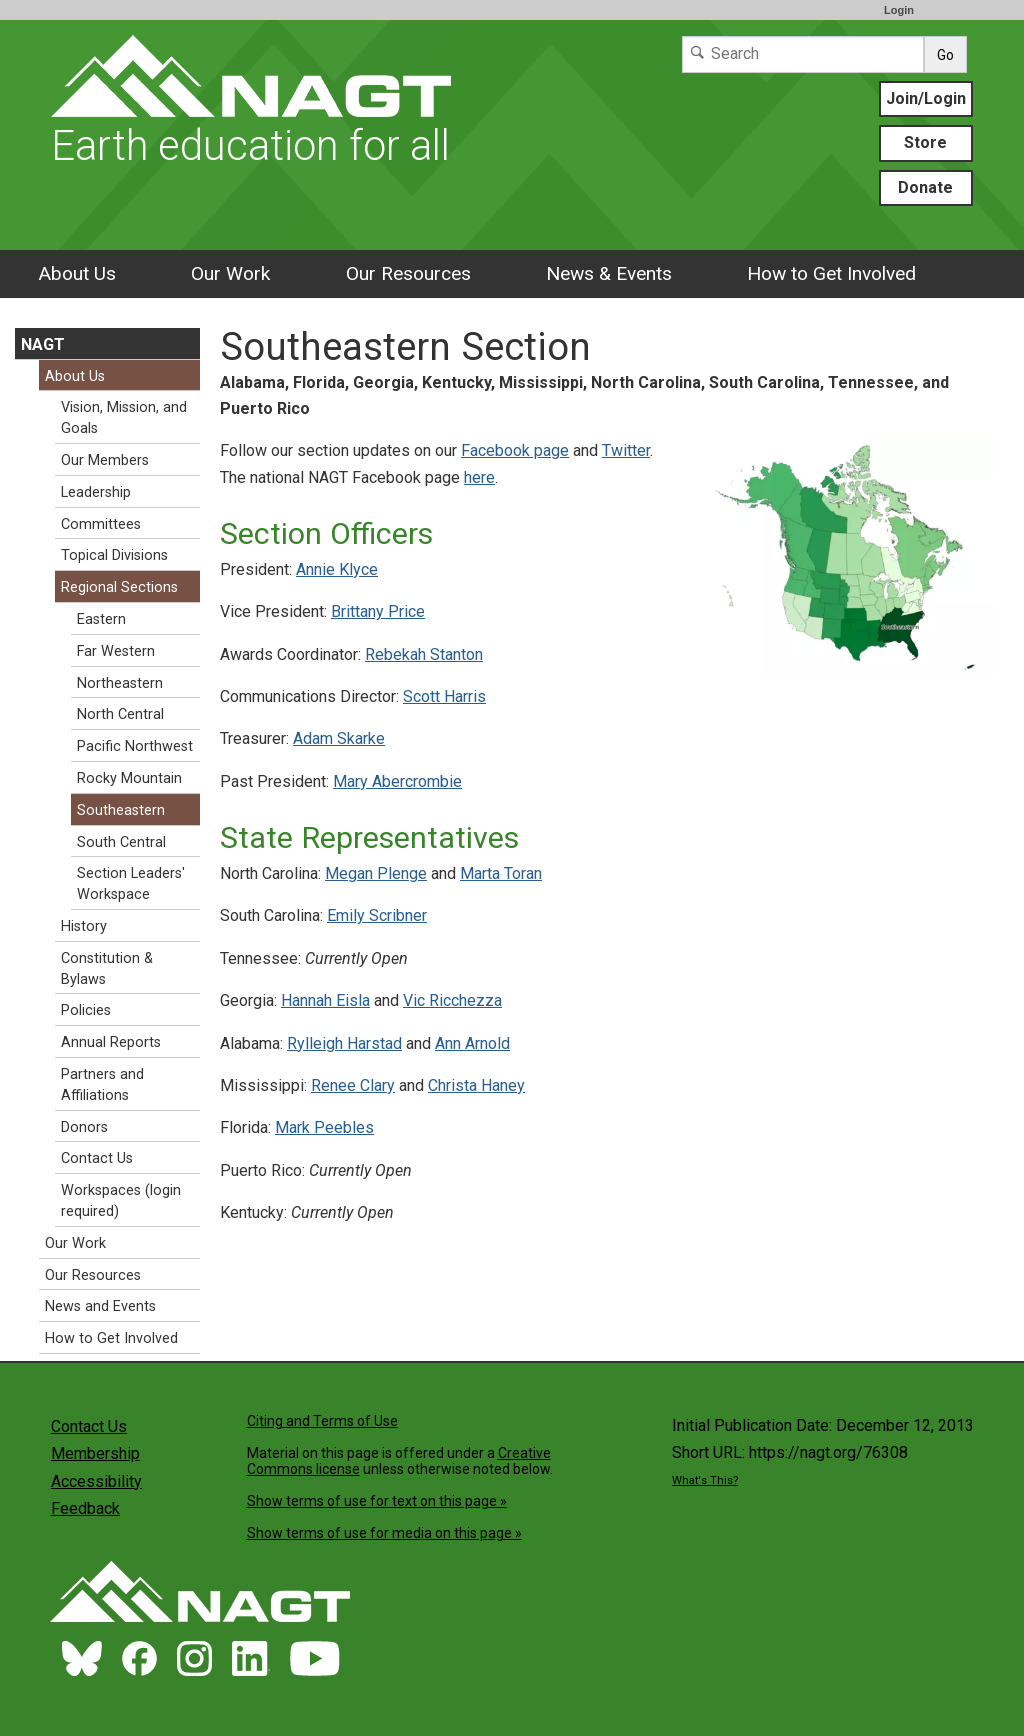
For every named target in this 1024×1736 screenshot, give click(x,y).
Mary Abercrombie (397, 781)
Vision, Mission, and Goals (124, 418)
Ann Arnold (472, 1043)
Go (945, 55)
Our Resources (408, 273)
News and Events (100, 1306)
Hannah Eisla (325, 1000)
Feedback (85, 1508)
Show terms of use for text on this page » (377, 1501)
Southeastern (121, 810)
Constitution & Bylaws (107, 969)
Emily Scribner (377, 915)
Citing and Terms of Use (322, 1421)
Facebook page (515, 450)
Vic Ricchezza (452, 1000)
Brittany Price (378, 611)
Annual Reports (111, 1042)
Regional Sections (119, 587)
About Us (77, 273)
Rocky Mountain (129, 778)
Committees (101, 524)
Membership (95, 1453)
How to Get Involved (831, 273)
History (84, 926)
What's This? (705, 1480)
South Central (121, 842)
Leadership (96, 492)
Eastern (101, 619)
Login (899, 10)
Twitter (626, 450)
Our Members (105, 460)
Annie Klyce (337, 569)
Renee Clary (353, 1085)
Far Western (116, 651)
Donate (925, 187)
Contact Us (97, 1158)
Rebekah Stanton (424, 654)
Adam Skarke (339, 738)
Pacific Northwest (135, 746)
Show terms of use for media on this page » (384, 1533)
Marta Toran (501, 873)
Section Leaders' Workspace (131, 884)
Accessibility (96, 1481)
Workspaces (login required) (121, 1201)
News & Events (609, 273)
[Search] (803, 54)
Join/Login (926, 98)
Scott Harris (444, 696)
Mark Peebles (324, 1127)
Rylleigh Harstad (344, 1043)
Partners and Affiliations (102, 1085)
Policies (86, 1010)
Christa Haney (476, 1085)
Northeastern (120, 683)
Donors (84, 1127)
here (479, 477)
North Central (120, 714)
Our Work (230, 273)
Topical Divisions (114, 555)
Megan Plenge (376, 873)
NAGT (43, 344)
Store (925, 142)
